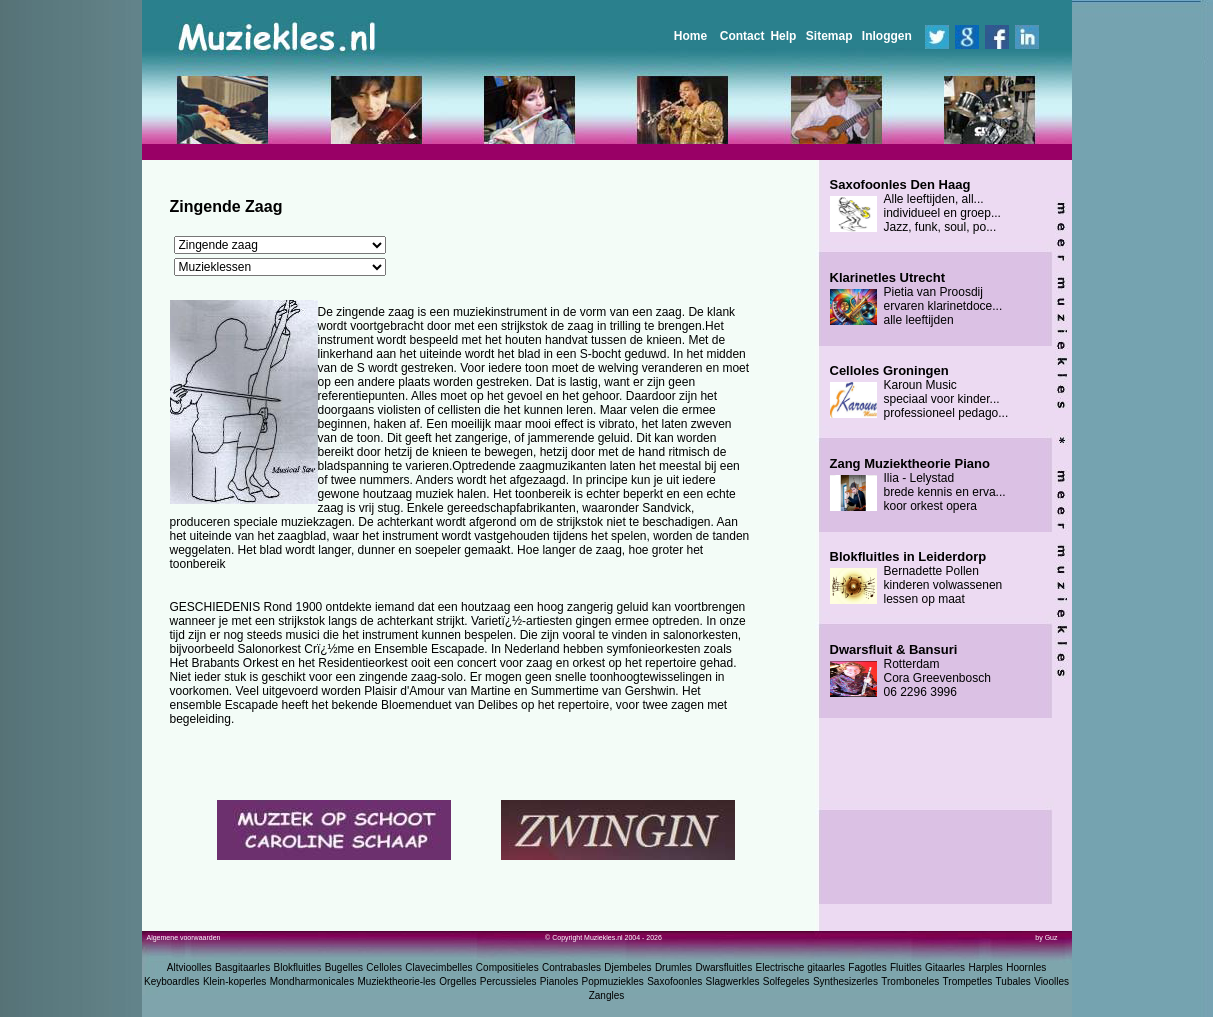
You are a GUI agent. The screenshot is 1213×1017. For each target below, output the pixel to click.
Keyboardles (172, 981)
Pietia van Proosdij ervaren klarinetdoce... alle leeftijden (916, 299)
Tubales (1013, 981)
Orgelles (457, 981)
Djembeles (627, 967)
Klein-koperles (234, 981)
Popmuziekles (613, 981)
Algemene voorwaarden (184, 937)
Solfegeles (786, 981)
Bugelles (344, 967)
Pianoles (559, 981)
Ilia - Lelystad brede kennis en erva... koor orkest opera (918, 485)
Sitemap (829, 36)
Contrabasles (571, 967)
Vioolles (1051, 981)
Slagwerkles (733, 981)
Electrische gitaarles (799, 967)
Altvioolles (189, 967)
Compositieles (507, 967)
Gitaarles (945, 967)
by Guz (1046, 937)
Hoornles (1026, 967)
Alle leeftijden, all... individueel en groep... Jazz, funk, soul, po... (915, 206)
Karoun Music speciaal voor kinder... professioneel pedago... (919, 392)
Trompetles (968, 981)
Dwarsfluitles (723, 967)
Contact (742, 36)
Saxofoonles (674, 981)
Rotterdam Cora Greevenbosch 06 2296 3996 (910, 671)
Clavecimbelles (438, 967)
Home (690, 36)
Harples (985, 967)
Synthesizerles (845, 981)
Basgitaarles (242, 967)
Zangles (607, 995)
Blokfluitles (297, 967)
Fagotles (867, 967)
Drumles (673, 967)
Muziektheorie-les (397, 981)
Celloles (384, 967)
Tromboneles (910, 981)
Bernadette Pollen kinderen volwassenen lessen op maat (916, 578)
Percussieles (508, 981)
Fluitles (906, 967)
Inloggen (887, 36)
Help (783, 36)
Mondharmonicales (312, 981)
